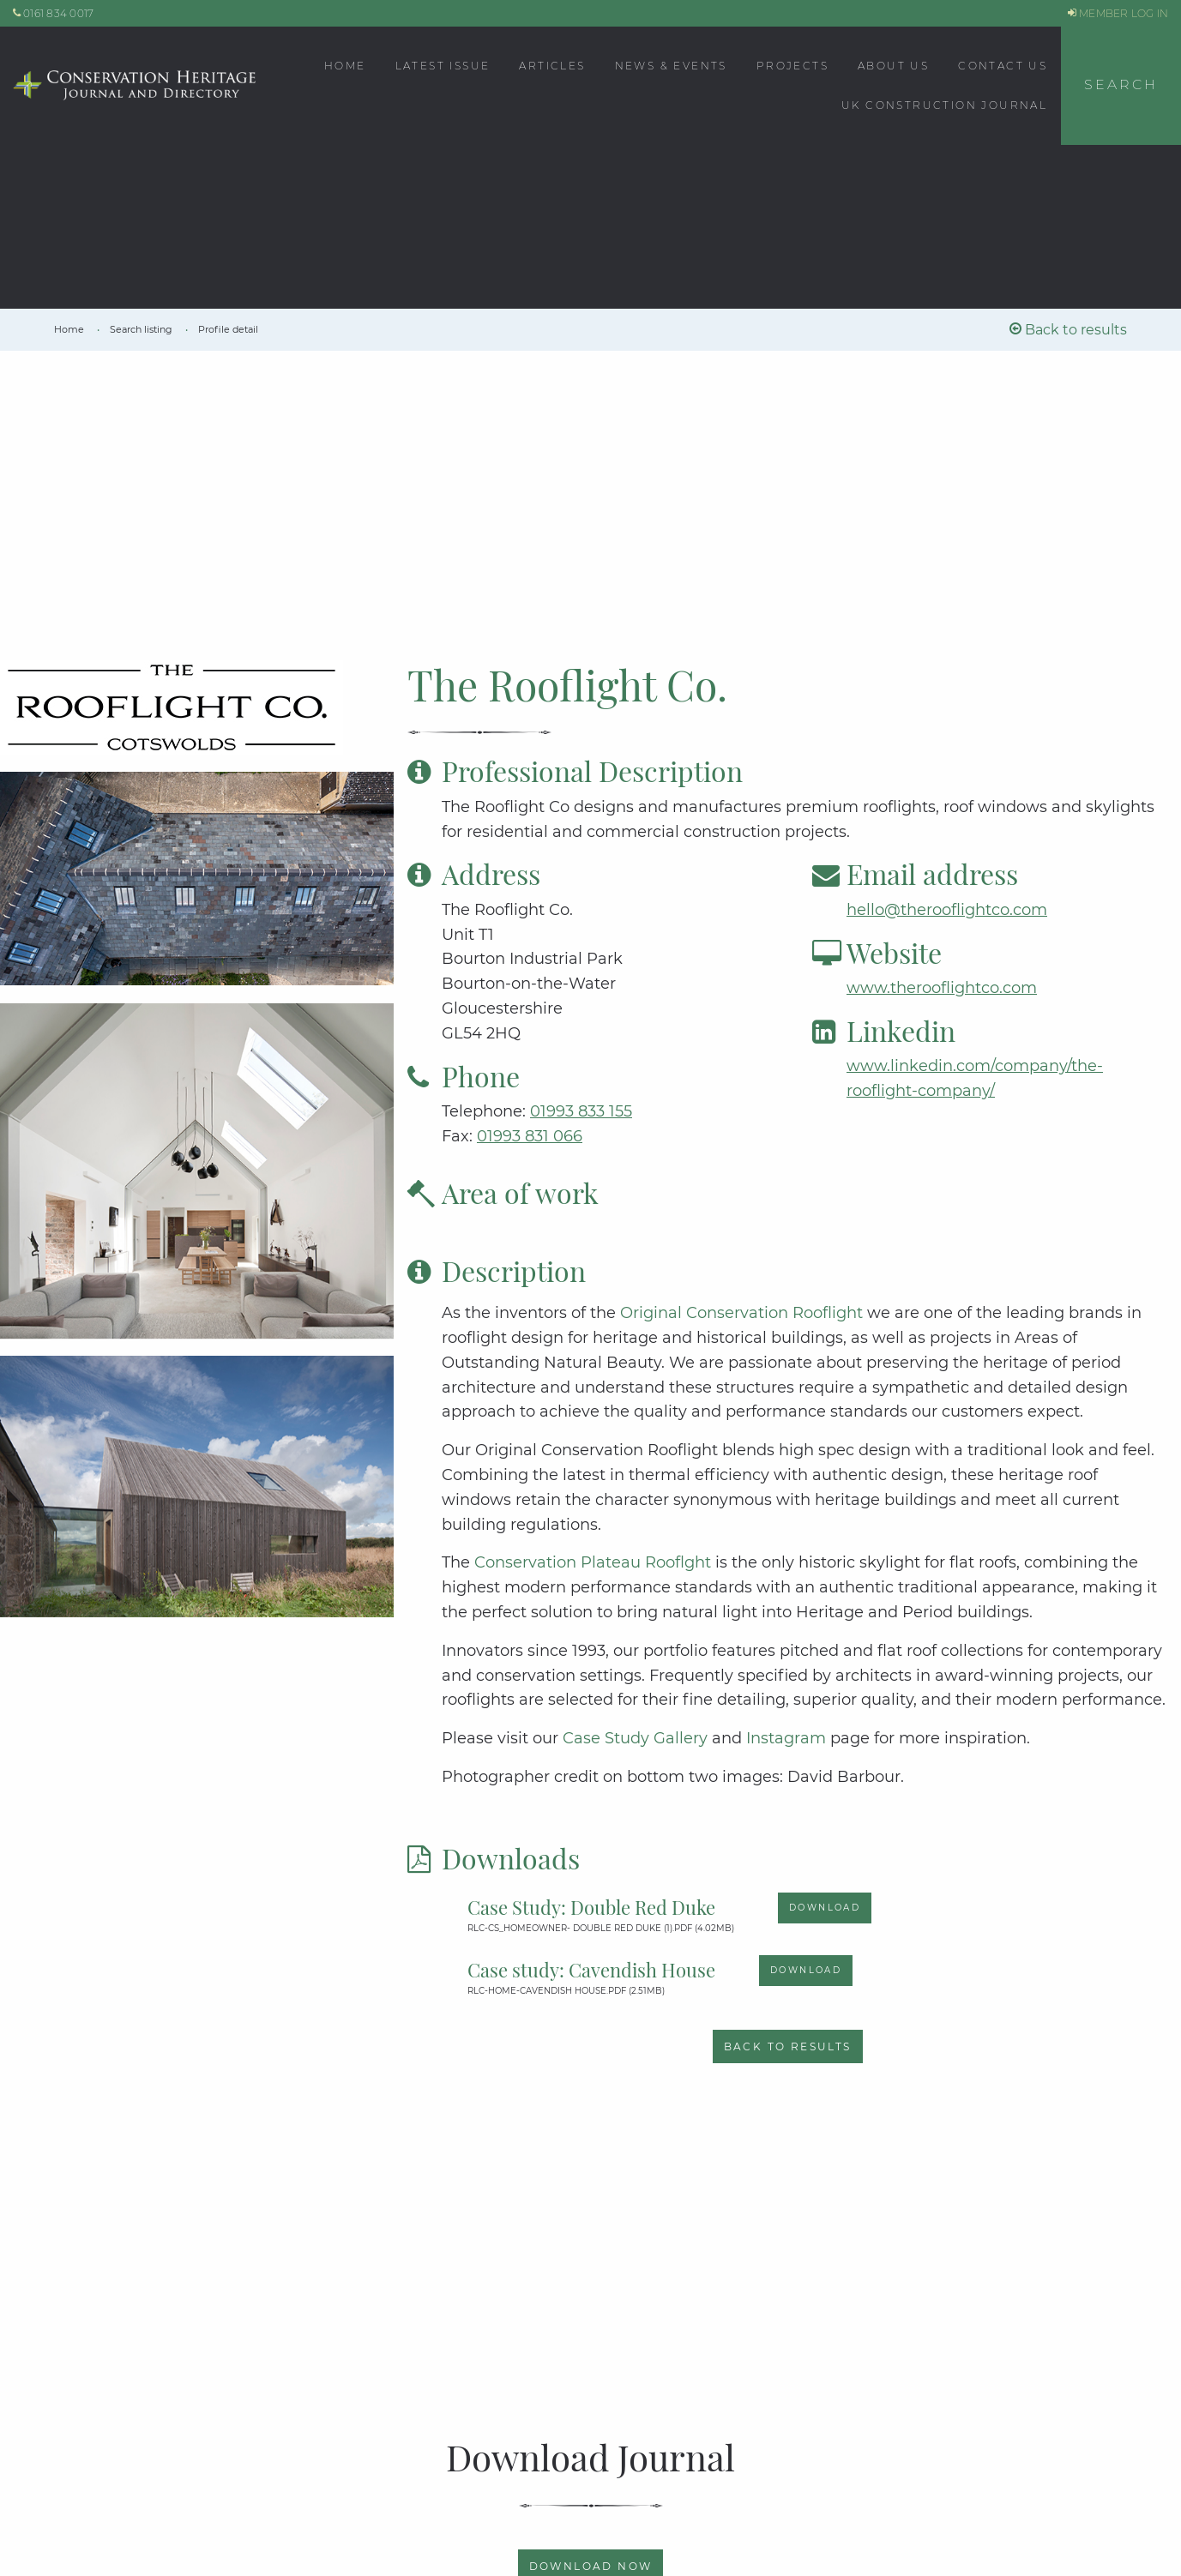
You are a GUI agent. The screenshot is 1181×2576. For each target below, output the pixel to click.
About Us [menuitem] (893, 65)
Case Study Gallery (635, 1738)
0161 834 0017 (53, 13)
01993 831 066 (529, 1136)
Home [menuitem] (345, 65)
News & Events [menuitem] (671, 65)
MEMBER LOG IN (1118, 13)
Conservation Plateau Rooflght (594, 1562)
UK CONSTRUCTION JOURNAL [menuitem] (944, 105)
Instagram (788, 1738)
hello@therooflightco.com (947, 909)
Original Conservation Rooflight (743, 1312)
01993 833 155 (581, 1111)
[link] (70, 329)
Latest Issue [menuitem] (443, 65)
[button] (1121, 86)
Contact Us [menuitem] (1002, 65)
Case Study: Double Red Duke (591, 1907)
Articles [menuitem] (552, 65)
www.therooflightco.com (942, 987)
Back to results (1068, 330)
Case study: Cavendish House (591, 1970)
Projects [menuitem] (792, 65)
